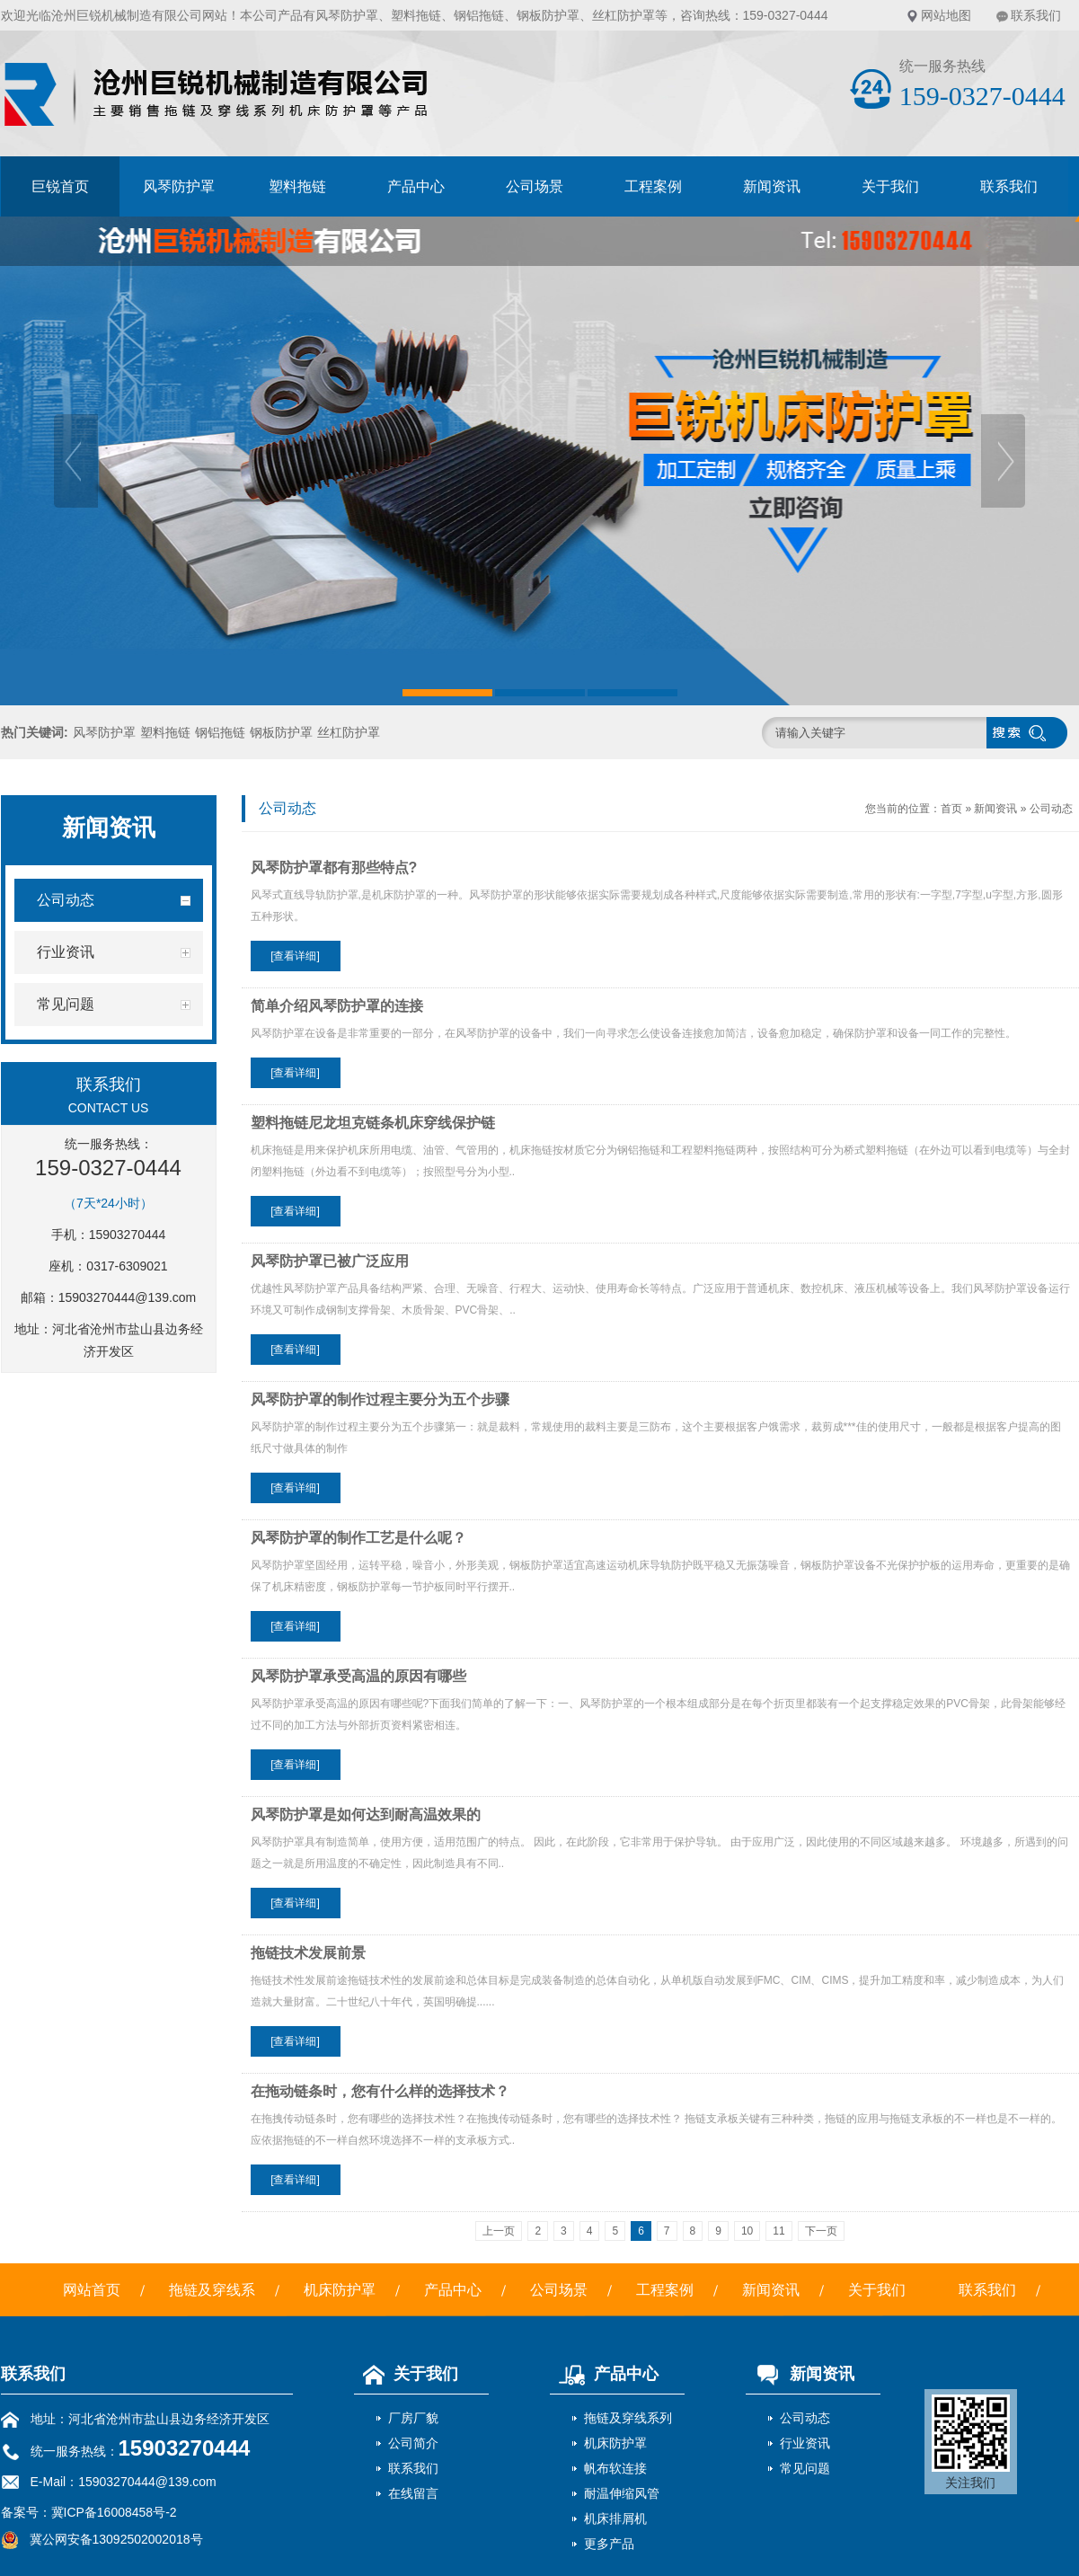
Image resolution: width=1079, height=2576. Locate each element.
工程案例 (653, 186)
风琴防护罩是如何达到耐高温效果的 (366, 1814)
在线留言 (413, 2493)
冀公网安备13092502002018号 (116, 2539)
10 (747, 2231)
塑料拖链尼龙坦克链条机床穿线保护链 (373, 1122)
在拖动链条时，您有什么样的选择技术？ (380, 2091)
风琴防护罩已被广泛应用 (330, 1261)
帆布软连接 (615, 2468)
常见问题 (805, 2468)
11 (778, 2231)
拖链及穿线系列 (628, 2418)
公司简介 (413, 2443)
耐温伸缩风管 (621, 2493)
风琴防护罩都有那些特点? (334, 867)
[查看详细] (295, 956)
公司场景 (534, 186)
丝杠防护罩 (623, 15)
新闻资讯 (771, 186)
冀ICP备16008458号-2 (114, 2512)
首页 (951, 808)
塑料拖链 (416, 15)
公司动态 (1051, 808)
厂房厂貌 (413, 2418)
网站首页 (91, 2289)
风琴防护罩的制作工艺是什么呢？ (358, 1537)
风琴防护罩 (346, 15)
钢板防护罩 (548, 15)
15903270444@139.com (127, 1297)
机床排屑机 (615, 2518)
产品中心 (416, 186)
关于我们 (890, 186)
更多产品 (609, 2543)
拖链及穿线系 (212, 2289)
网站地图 (946, 15)
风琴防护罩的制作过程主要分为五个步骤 (380, 1399)
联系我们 (1036, 15)
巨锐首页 (60, 186)
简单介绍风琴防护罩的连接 (337, 1006)
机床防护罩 (340, 2289)
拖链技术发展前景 (308, 1953)
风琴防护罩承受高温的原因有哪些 (358, 1676)
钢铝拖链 (479, 15)
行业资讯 (805, 2443)
